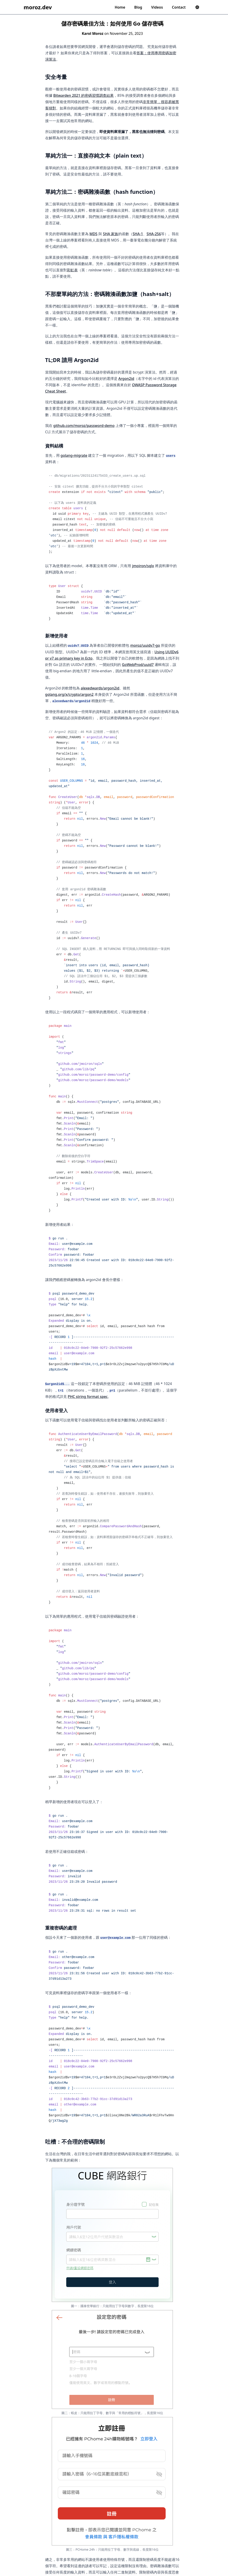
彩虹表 (72, 270)
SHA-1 (138, 233)
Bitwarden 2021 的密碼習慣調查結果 (83, 95)
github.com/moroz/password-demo (84, 425)
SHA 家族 (110, 233)
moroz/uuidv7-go (145, 645)
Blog (138, 7)
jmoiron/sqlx (143, 565)
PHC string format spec (88, 1396)
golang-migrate (74, 455)
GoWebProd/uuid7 (138, 664)
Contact (179, 7)
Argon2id (126, 378)
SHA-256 (154, 233)
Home (120, 7)
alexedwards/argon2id (100, 687)
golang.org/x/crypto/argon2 (69, 694)
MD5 (93, 233)
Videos (157, 7)
